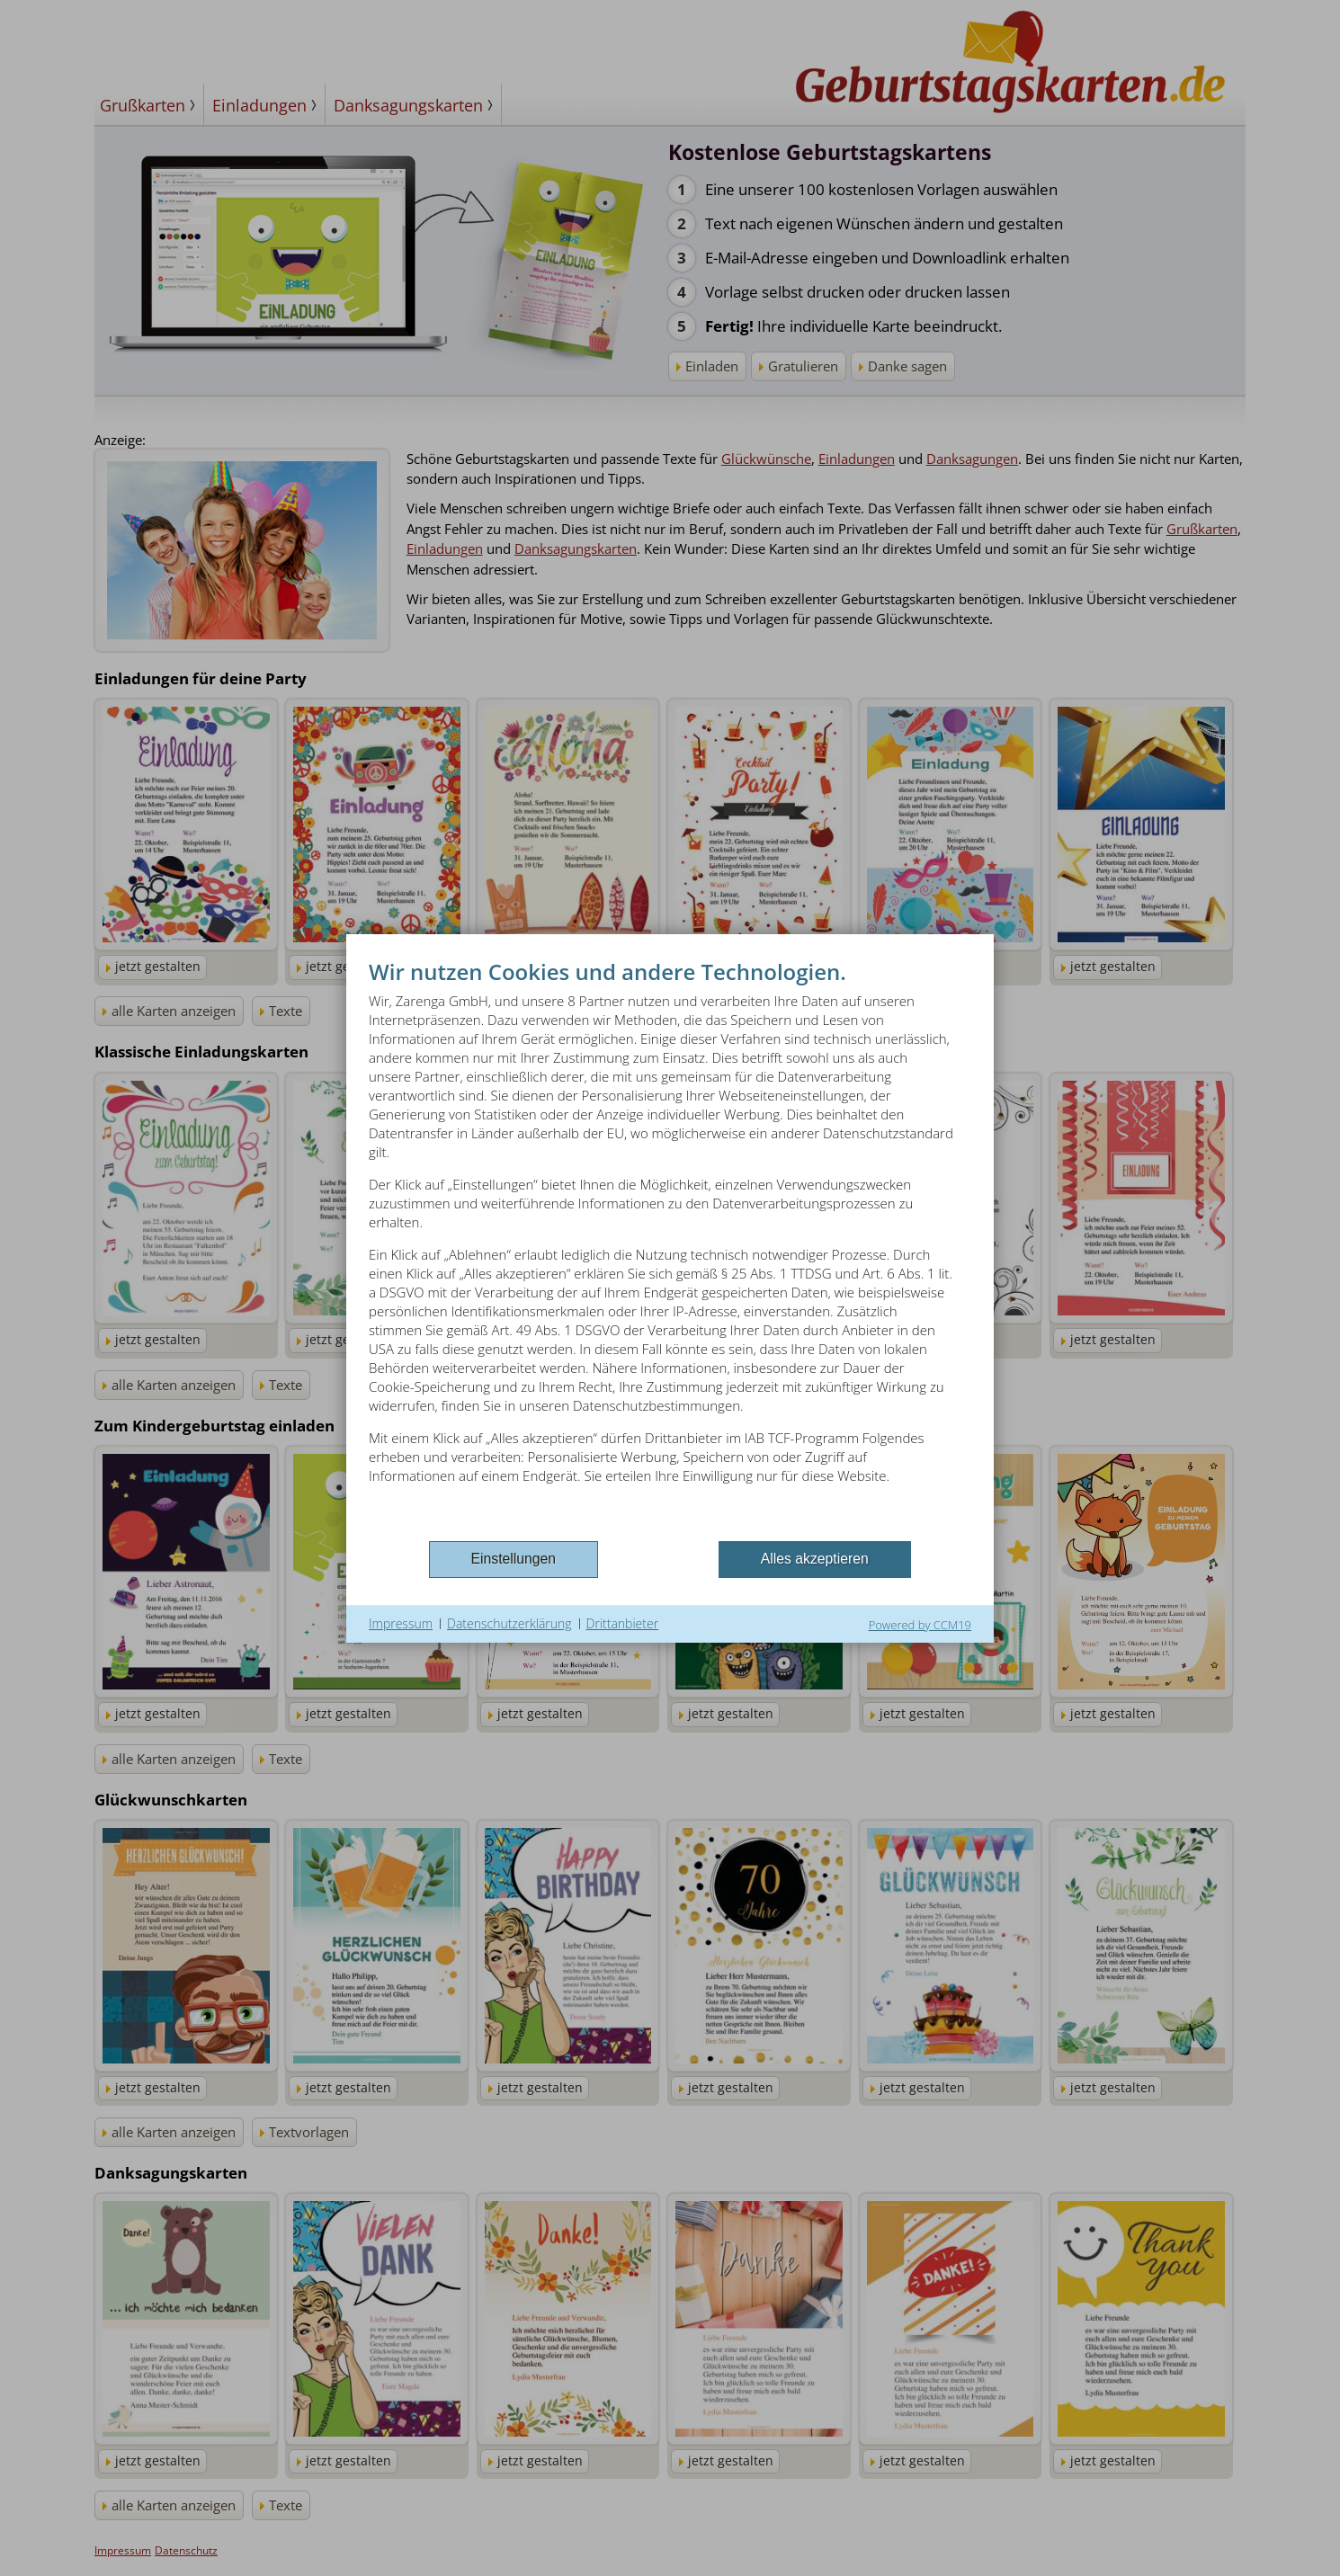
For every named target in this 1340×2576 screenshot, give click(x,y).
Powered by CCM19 (920, 1625)
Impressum (401, 1623)
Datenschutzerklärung (509, 1623)
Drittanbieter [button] (622, 1623)
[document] (670, 1246)
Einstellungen (514, 1558)
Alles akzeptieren (815, 1558)
